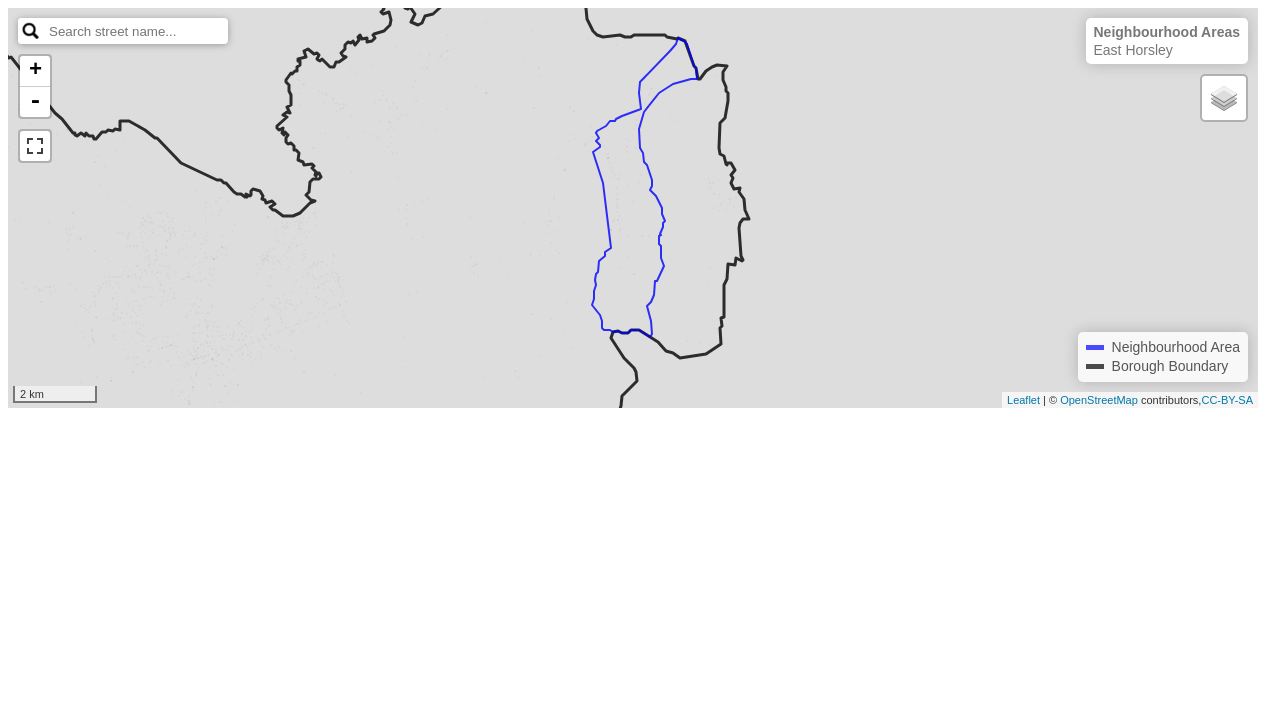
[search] (137, 31)
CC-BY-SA (1227, 400)
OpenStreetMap (1099, 400)
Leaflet (1023, 400)
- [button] (35, 102)
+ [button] (35, 71)
